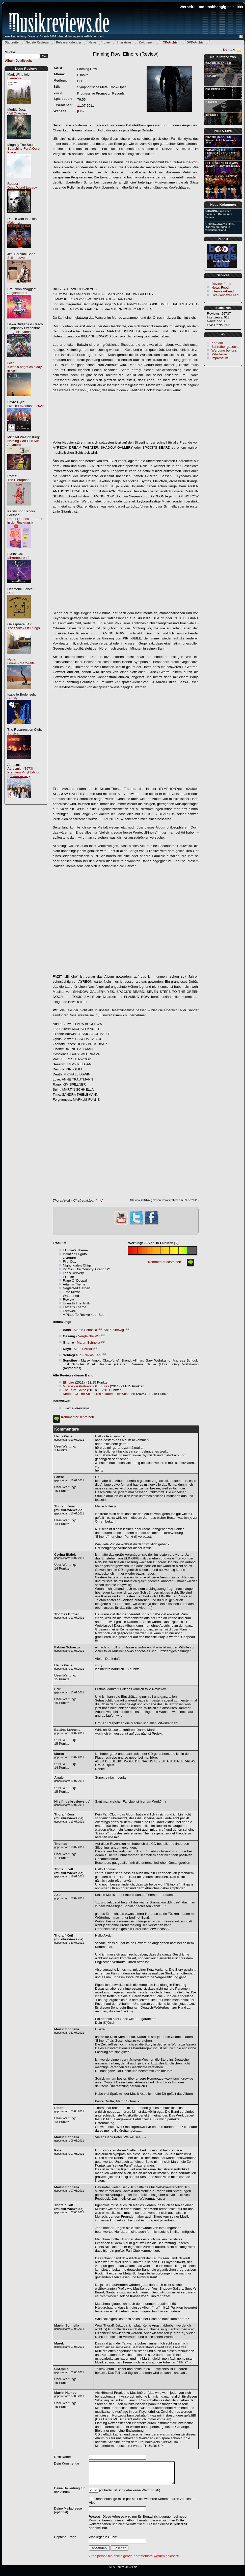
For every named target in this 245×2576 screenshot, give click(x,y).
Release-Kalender (68, 42)
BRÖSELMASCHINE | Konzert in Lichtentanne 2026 (220, 140)
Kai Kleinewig (114, 1330)
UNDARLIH (212, 76)
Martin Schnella (85, 1330)
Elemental (14, 78)
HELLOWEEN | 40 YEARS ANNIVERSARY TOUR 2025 (222, 165)
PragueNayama (19, 332)
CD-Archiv (170, 42)
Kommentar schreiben (164, 1262)
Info (99, 1200)
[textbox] (22, 56)
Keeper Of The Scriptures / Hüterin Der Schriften (99, 1394)
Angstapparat (17, 293)
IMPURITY (211, 115)
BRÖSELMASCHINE (218, 63)
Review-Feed (221, 284)
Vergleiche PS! (89, 1336)
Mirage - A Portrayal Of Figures (86, 1386)
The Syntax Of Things (23, 628)
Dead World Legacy (22, 187)
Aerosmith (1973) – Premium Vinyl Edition (23, 770)
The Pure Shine (74, 1390)
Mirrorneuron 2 (18, 558)
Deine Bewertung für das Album (69, 2490)
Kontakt (229, 50)
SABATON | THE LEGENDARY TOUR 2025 (221, 152)
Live (107, 42)
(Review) (125, 54)
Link (81, 111)
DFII (10, 593)
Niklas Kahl (93, 1355)
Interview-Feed (222, 291)
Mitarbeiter (219, 354)
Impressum (219, 358)
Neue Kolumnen (223, 204)
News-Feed (220, 287)
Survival (13, 733)
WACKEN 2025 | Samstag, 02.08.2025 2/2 (221, 177)
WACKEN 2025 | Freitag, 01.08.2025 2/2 (220, 190)
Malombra (14, 222)
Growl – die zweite (21, 663)
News (92, 42)
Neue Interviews (223, 57)
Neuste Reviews (37, 42)
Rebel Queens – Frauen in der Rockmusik (25, 520)
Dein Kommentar (66, 2463)
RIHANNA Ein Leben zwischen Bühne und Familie (218, 214)
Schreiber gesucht (224, 347)
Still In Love (16, 258)
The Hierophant (19, 480)
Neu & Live (223, 131)
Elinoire (68, 1382)
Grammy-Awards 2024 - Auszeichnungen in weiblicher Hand (220, 227)
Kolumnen (146, 42)
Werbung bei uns (224, 350)
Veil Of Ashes (17, 113)
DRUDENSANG (215, 89)
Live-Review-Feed (224, 295)
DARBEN (211, 102)
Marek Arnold (84, 1349)
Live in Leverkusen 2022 (25, 406)
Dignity (12, 698)
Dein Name (62, 2457)
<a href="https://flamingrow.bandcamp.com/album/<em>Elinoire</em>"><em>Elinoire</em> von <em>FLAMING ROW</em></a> (126, 416)
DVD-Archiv (195, 42)
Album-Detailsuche (19, 60)
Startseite (12, 42)
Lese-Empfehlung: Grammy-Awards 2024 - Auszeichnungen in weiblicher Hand (54, 36)
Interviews (124, 42)
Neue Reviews (26, 69)
